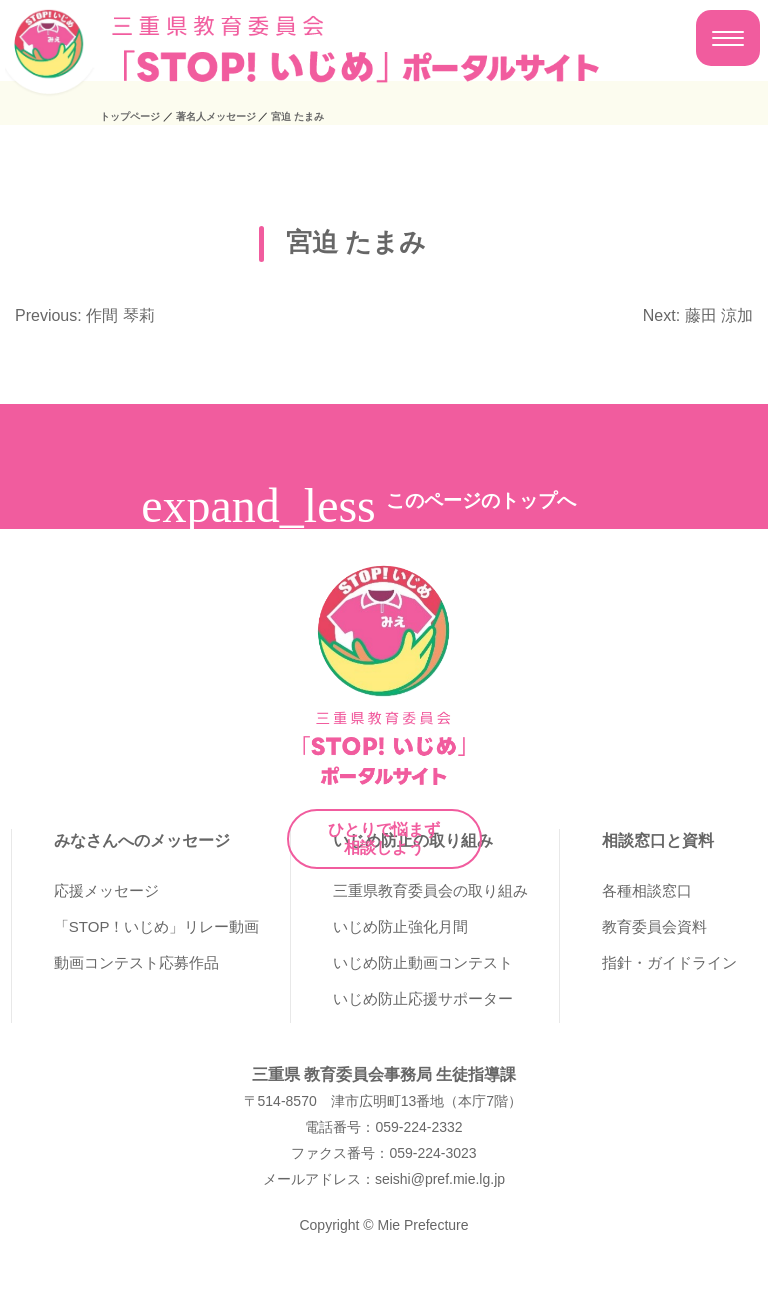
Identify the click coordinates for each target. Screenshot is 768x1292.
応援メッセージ (106, 890)
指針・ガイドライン (669, 962)
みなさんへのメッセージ (142, 840)
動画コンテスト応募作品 (136, 962)
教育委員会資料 (654, 926)
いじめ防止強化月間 (400, 926)
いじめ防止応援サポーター (423, 998)
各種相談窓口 (647, 890)
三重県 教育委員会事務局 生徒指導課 (384, 1074)
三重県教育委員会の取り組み (430, 890)
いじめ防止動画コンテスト (423, 962)
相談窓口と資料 (658, 840)
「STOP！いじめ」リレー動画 (157, 926)
